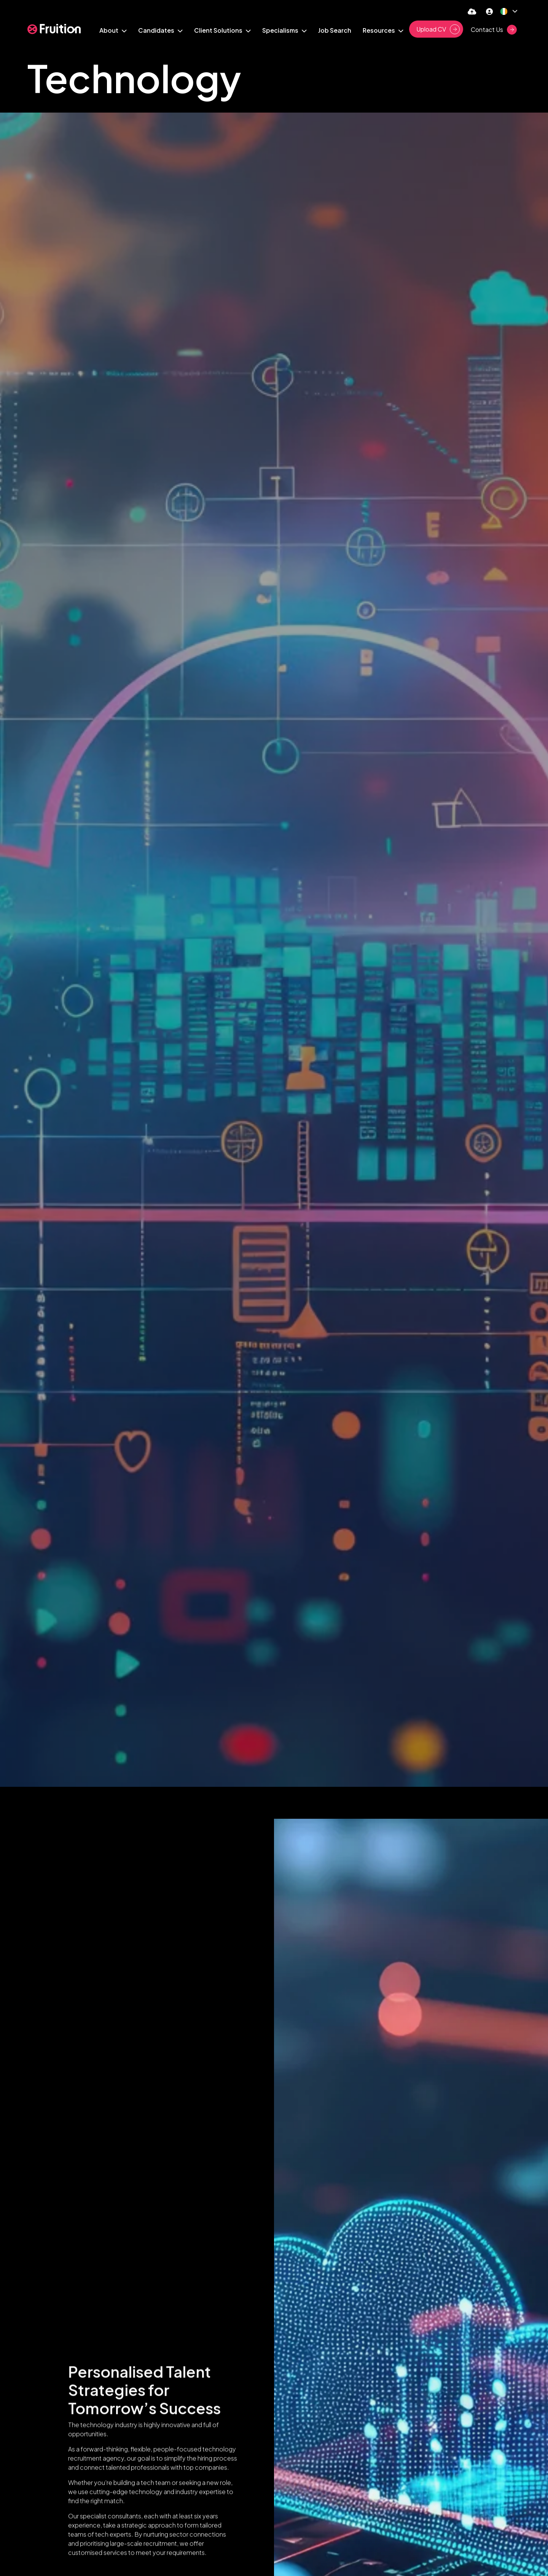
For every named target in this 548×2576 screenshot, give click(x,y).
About (109, 30)
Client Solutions (219, 30)
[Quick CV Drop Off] (472, 11)
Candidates (156, 30)
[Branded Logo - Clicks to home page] (54, 29)
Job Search (334, 30)
